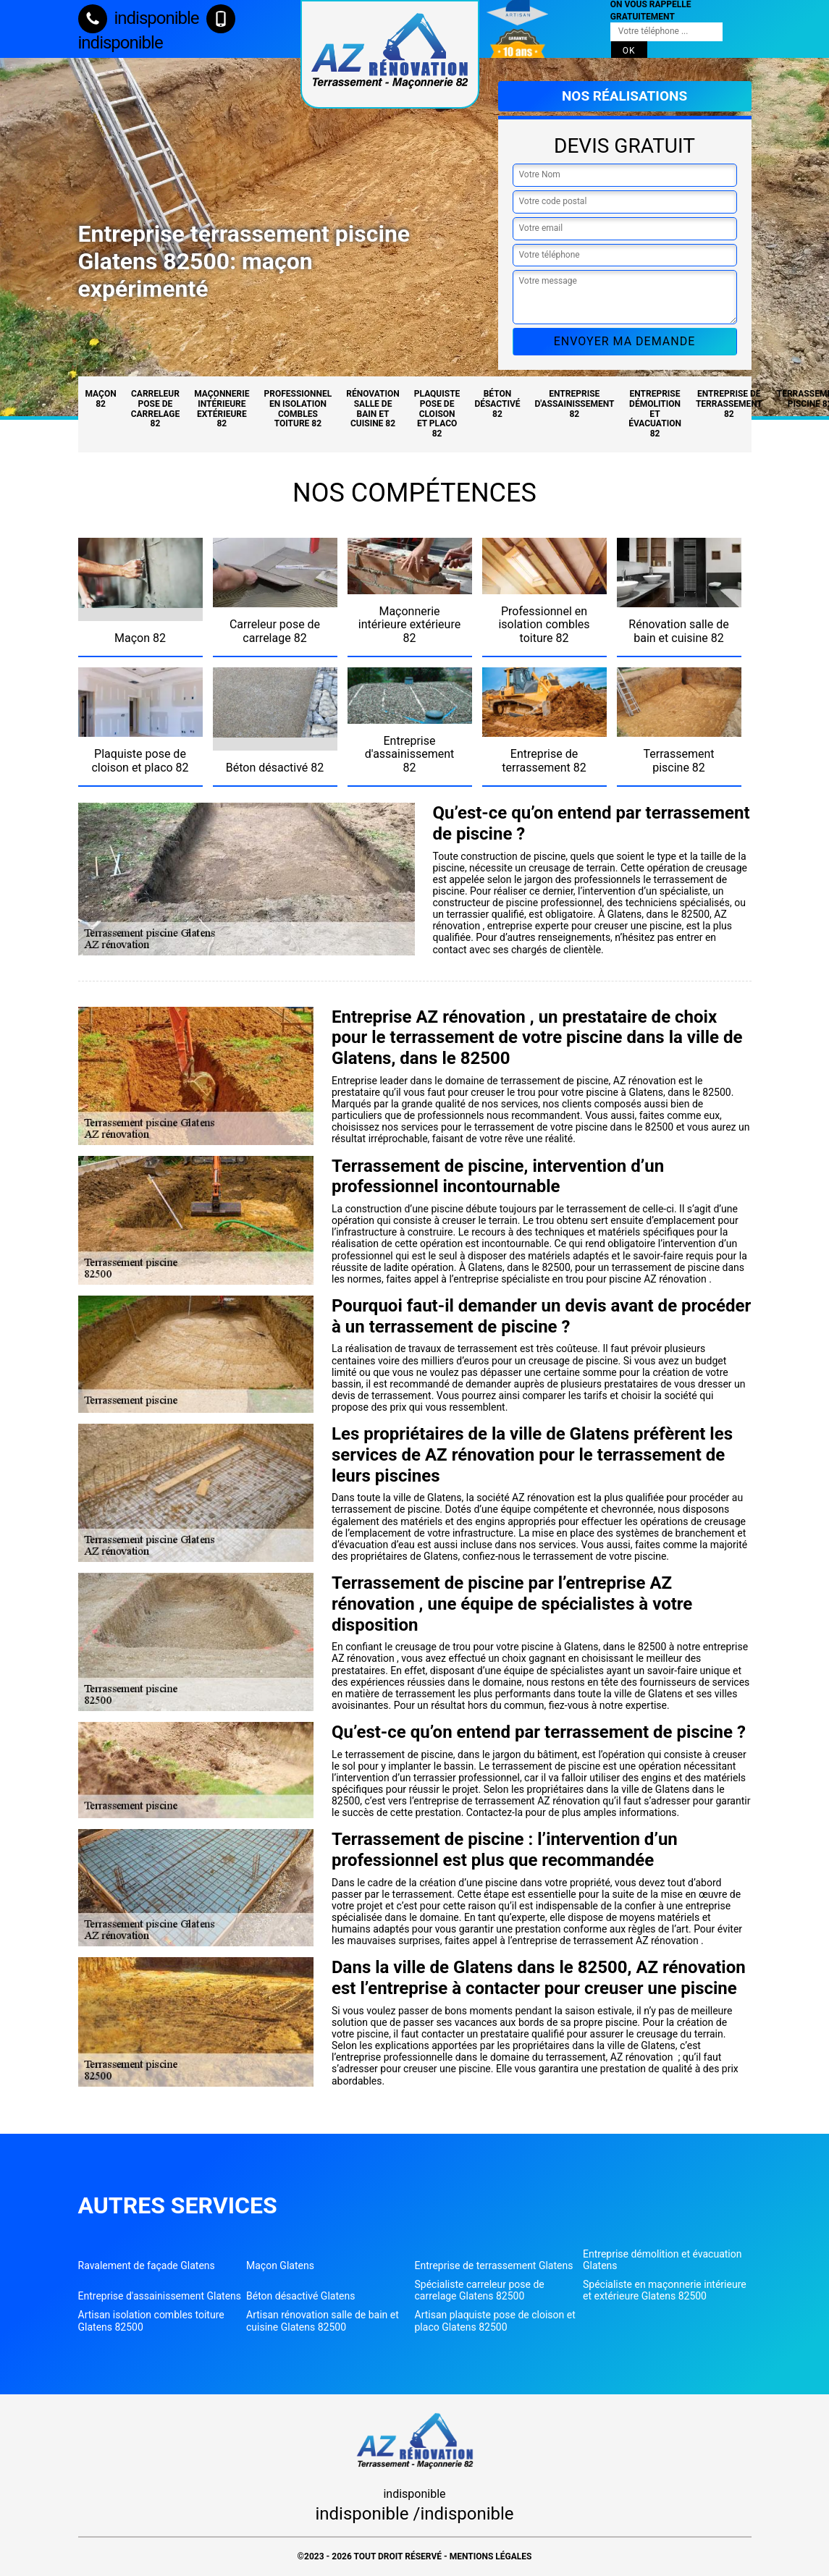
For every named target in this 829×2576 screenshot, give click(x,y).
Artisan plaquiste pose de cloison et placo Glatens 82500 (495, 2320)
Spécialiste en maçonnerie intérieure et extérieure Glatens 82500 (664, 2290)
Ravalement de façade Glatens (146, 2265)
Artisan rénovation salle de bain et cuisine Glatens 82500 (322, 2320)
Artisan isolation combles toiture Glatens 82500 (151, 2320)
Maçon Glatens (280, 2265)
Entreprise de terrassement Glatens (494, 2265)
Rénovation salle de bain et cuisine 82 (372, 408)
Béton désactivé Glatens (300, 2296)
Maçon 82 (101, 399)
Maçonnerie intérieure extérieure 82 (221, 408)
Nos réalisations (624, 96)
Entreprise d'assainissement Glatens (160, 2296)
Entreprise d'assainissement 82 (575, 404)
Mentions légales (491, 2556)
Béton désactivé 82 (497, 404)
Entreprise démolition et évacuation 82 (654, 414)
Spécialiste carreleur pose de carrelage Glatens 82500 (479, 2290)
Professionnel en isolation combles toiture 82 (298, 408)
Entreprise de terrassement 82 (729, 404)
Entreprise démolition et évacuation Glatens (662, 2259)
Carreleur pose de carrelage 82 (155, 408)
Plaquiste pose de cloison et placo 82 (437, 414)
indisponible (138, 18)
